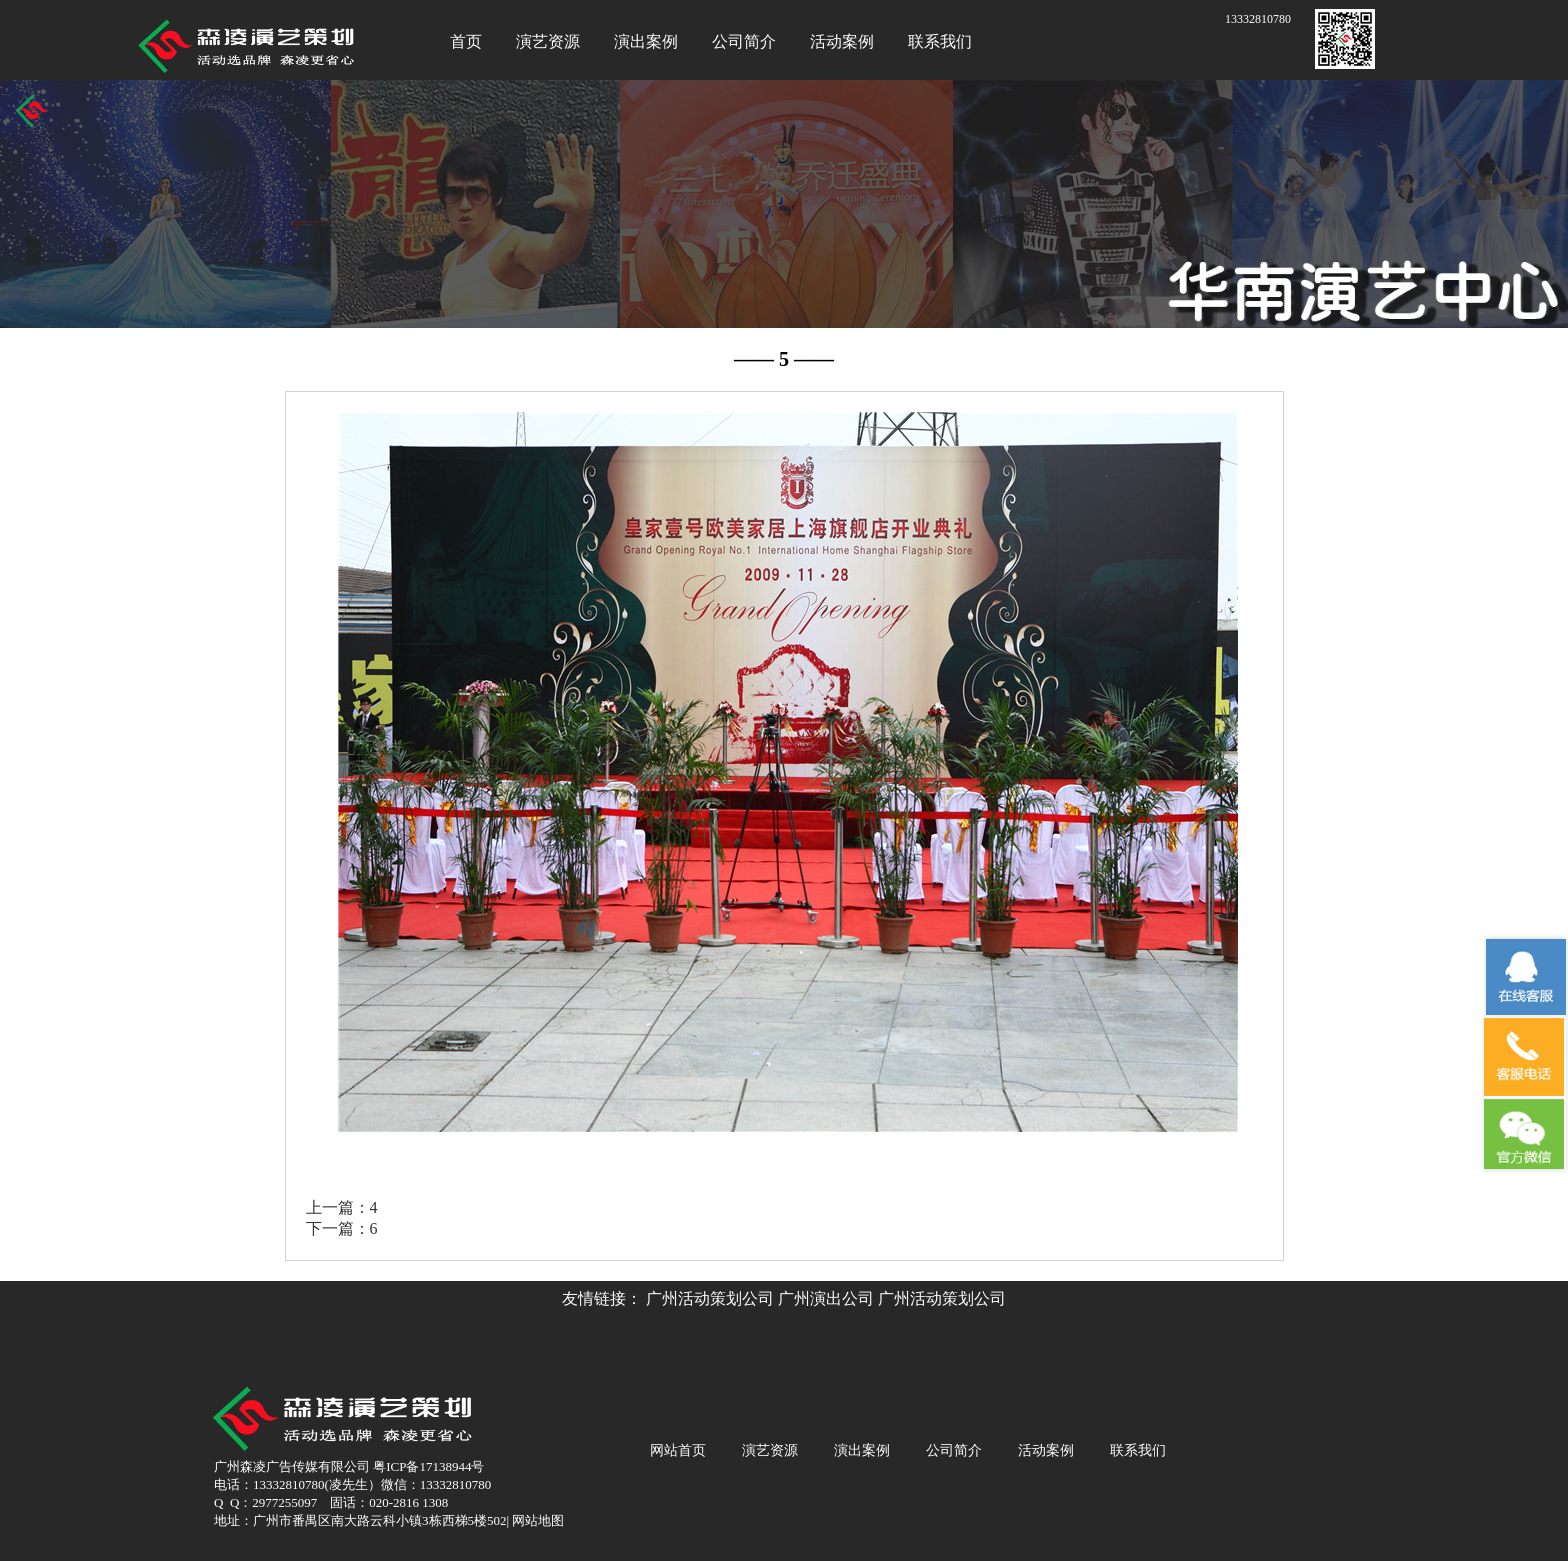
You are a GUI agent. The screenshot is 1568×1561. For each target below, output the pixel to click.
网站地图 (536, 1520)
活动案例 (842, 41)
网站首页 (678, 1450)
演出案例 (646, 41)
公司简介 (744, 41)
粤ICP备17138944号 (428, 1466)
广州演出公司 (826, 1298)
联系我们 (940, 41)
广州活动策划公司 (710, 1298)
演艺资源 (548, 41)
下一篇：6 (342, 1228)
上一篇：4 (342, 1207)
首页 (466, 41)
